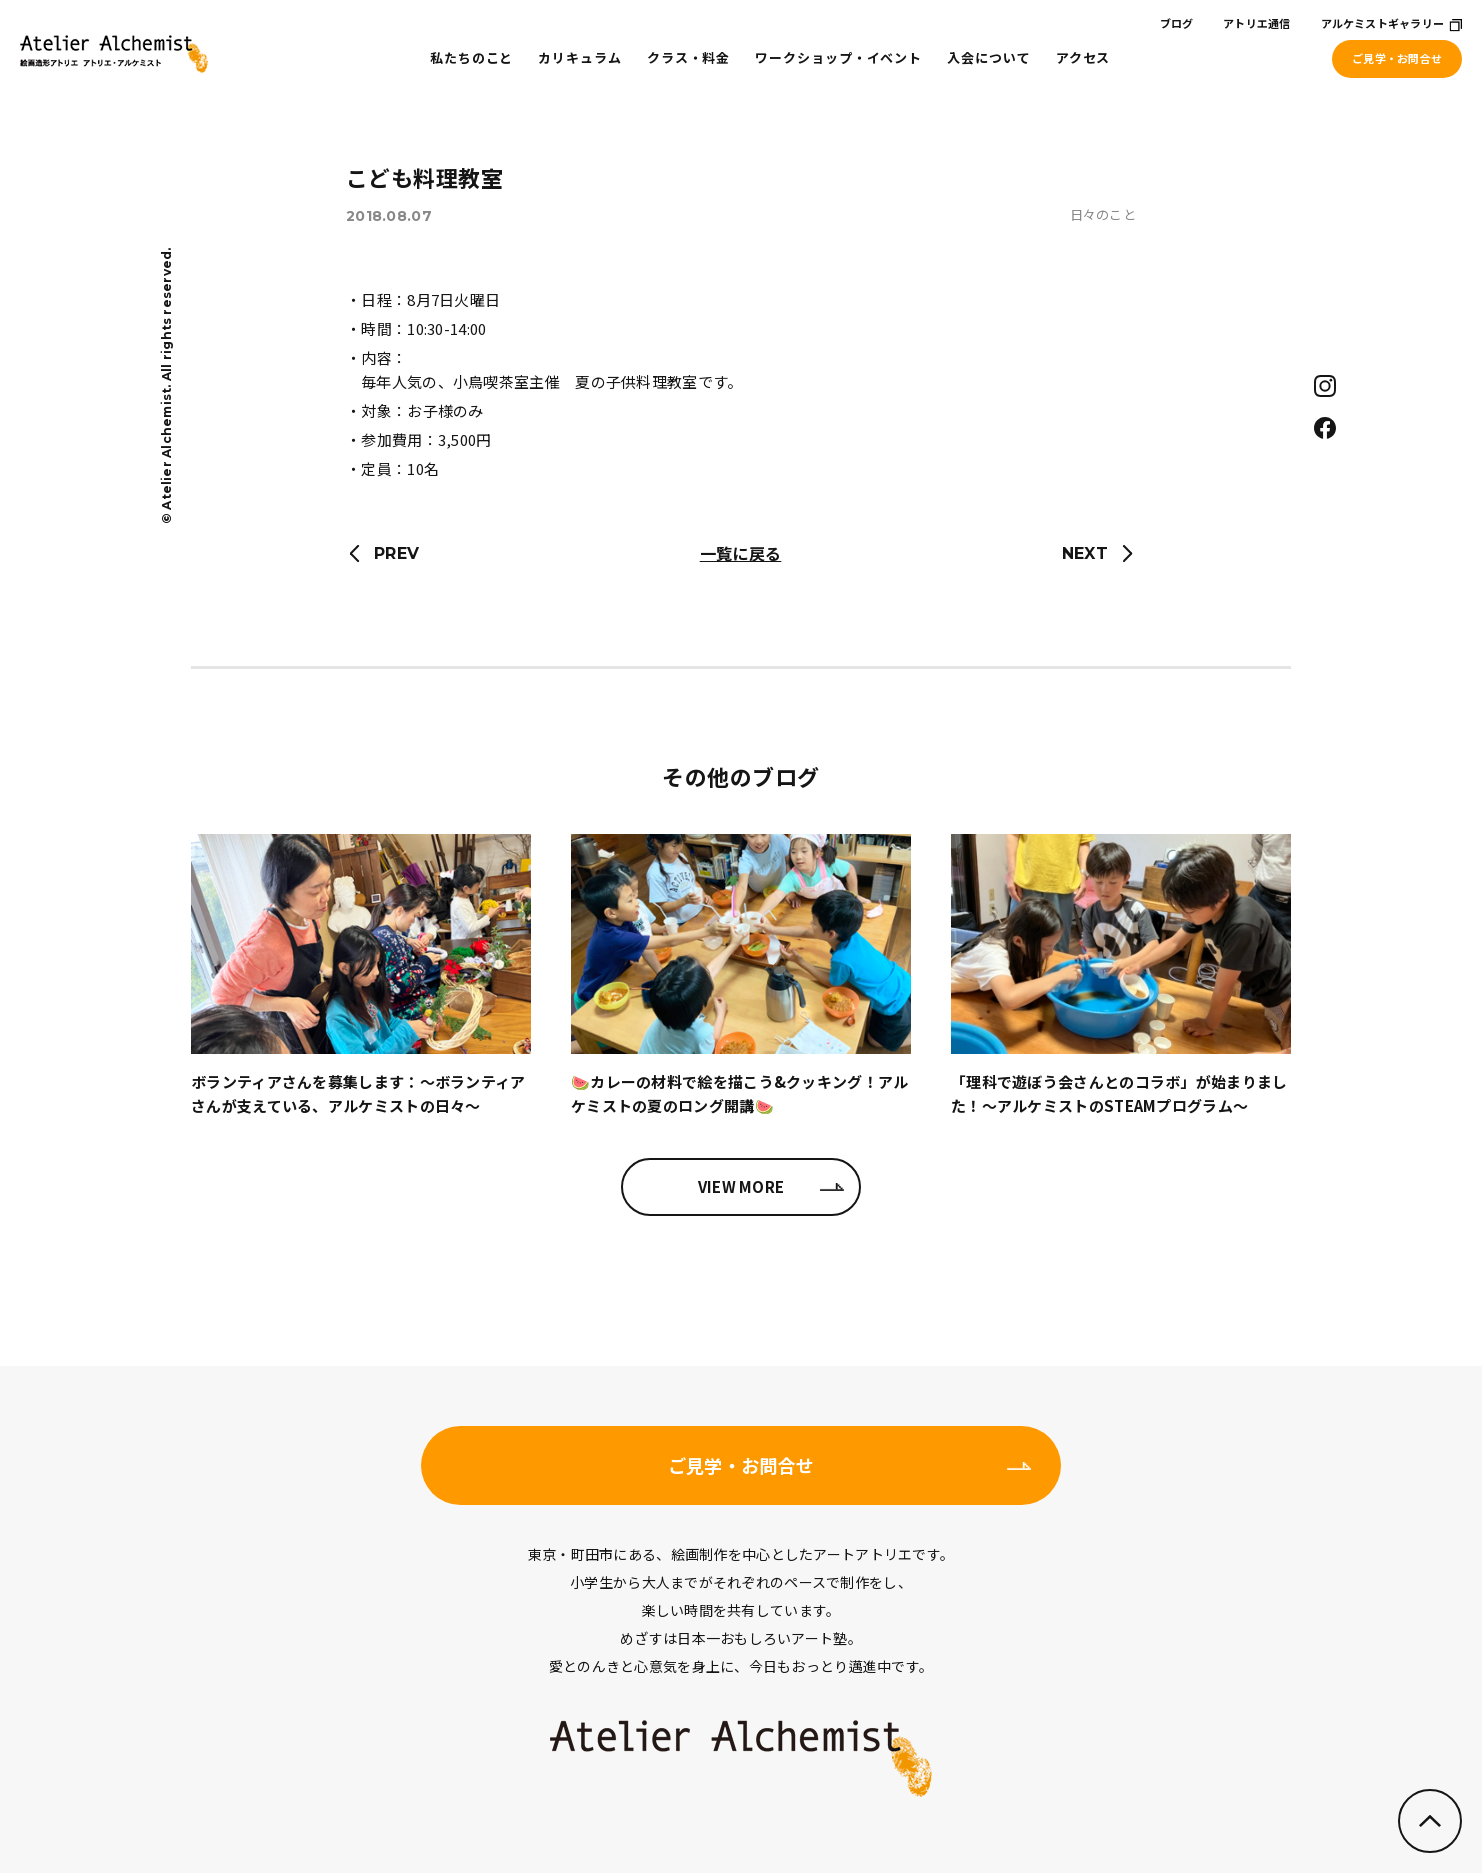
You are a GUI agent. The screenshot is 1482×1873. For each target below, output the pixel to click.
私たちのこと (471, 57)
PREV (396, 553)
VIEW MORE (741, 1186)
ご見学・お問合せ (1397, 58)
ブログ (1177, 23)
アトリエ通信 (1256, 23)
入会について (988, 57)
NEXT (1085, 553)
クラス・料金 (688, 57)
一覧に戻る (741, 553)
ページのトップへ (1430, 1821)
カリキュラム (579, 57)
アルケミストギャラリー (1382, 23)
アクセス (1083, 57)
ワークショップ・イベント (838, 57)
